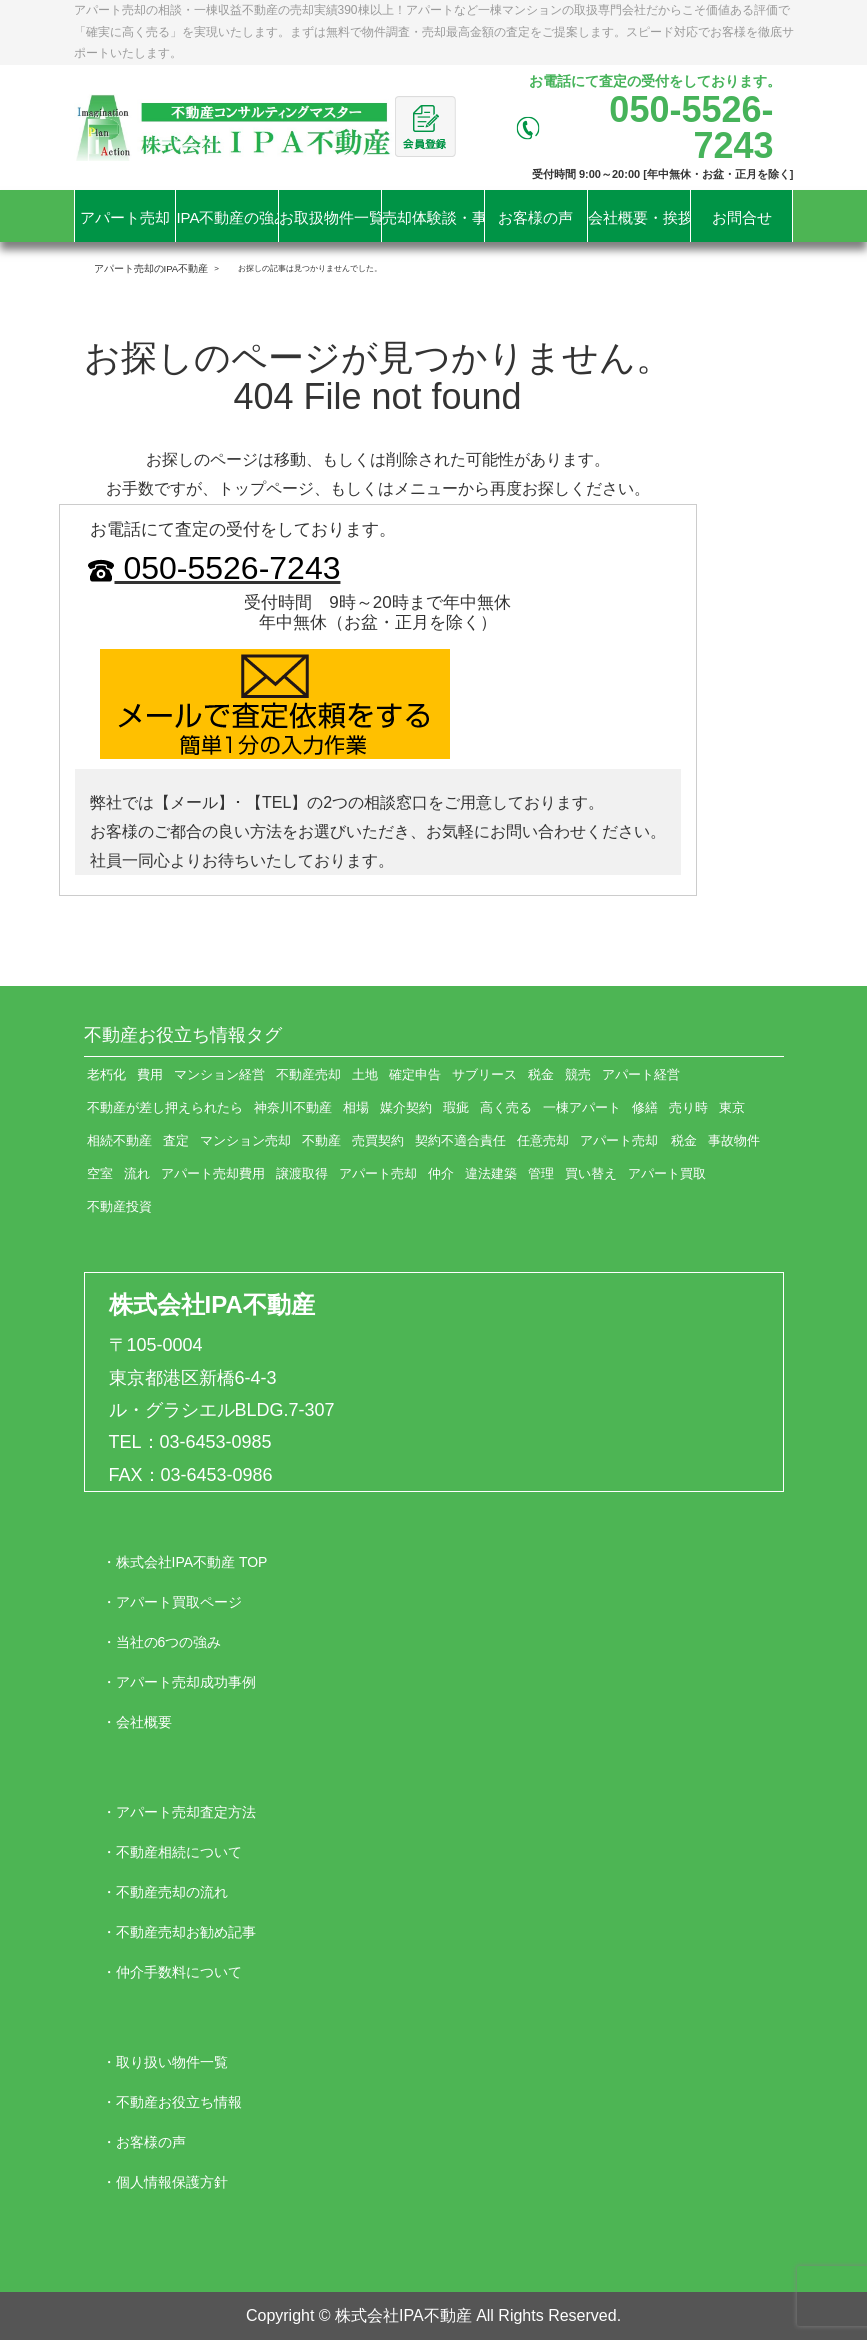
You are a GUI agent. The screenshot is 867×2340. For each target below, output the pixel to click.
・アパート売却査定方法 (179, 1812)
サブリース (484, 1074)
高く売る (506, 1107)
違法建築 (491, 1173)
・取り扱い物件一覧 (165, 2062)
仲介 (441, 1173)
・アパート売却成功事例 (179, 1682)
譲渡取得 (302, 1173)
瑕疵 (456, 1107)
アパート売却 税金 (638, 1140)
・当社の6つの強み (162, 1642)
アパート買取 (667, 1173)
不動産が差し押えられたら (165, 1107)
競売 (578, 1074)
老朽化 (106, 1074)
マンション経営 (219, 1074)
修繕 (645, 1107)
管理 (541, 1173)
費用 (150, 1074)
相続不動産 (119, 1140)
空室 (100, 1173)
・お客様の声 (144, 2142)
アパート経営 (641, 1074)
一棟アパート (582, 1107)
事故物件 (734, 1140)
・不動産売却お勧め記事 (179, 1932)
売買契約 (378, 1140)
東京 (732, 1107)
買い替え (591, 1173)
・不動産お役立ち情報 (172, 2102)
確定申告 (415, 1074)
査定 (176, 1140)
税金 (541, 1074)
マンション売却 (245, 1140)
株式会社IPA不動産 (212, 1304)
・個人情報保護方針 (165, 2182)
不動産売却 (308, 1074)
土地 (365, 1074)
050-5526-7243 (213, 568)
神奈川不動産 (293, 1107)
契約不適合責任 (460, 1140)
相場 (356, 1107)
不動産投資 (119, 1206)
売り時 (688, 1107)
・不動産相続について (172, 1852)
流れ (137, 1173)
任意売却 (543, 1140)
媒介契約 (406, 1107)
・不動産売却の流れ (165, 1892)
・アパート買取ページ (172, 1602)
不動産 (321, 1140)
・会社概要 (137, 1722)
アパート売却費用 (213, 1173)
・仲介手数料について (172, 1972)
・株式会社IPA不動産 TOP (185, 1562)
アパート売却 (378, 1173)
